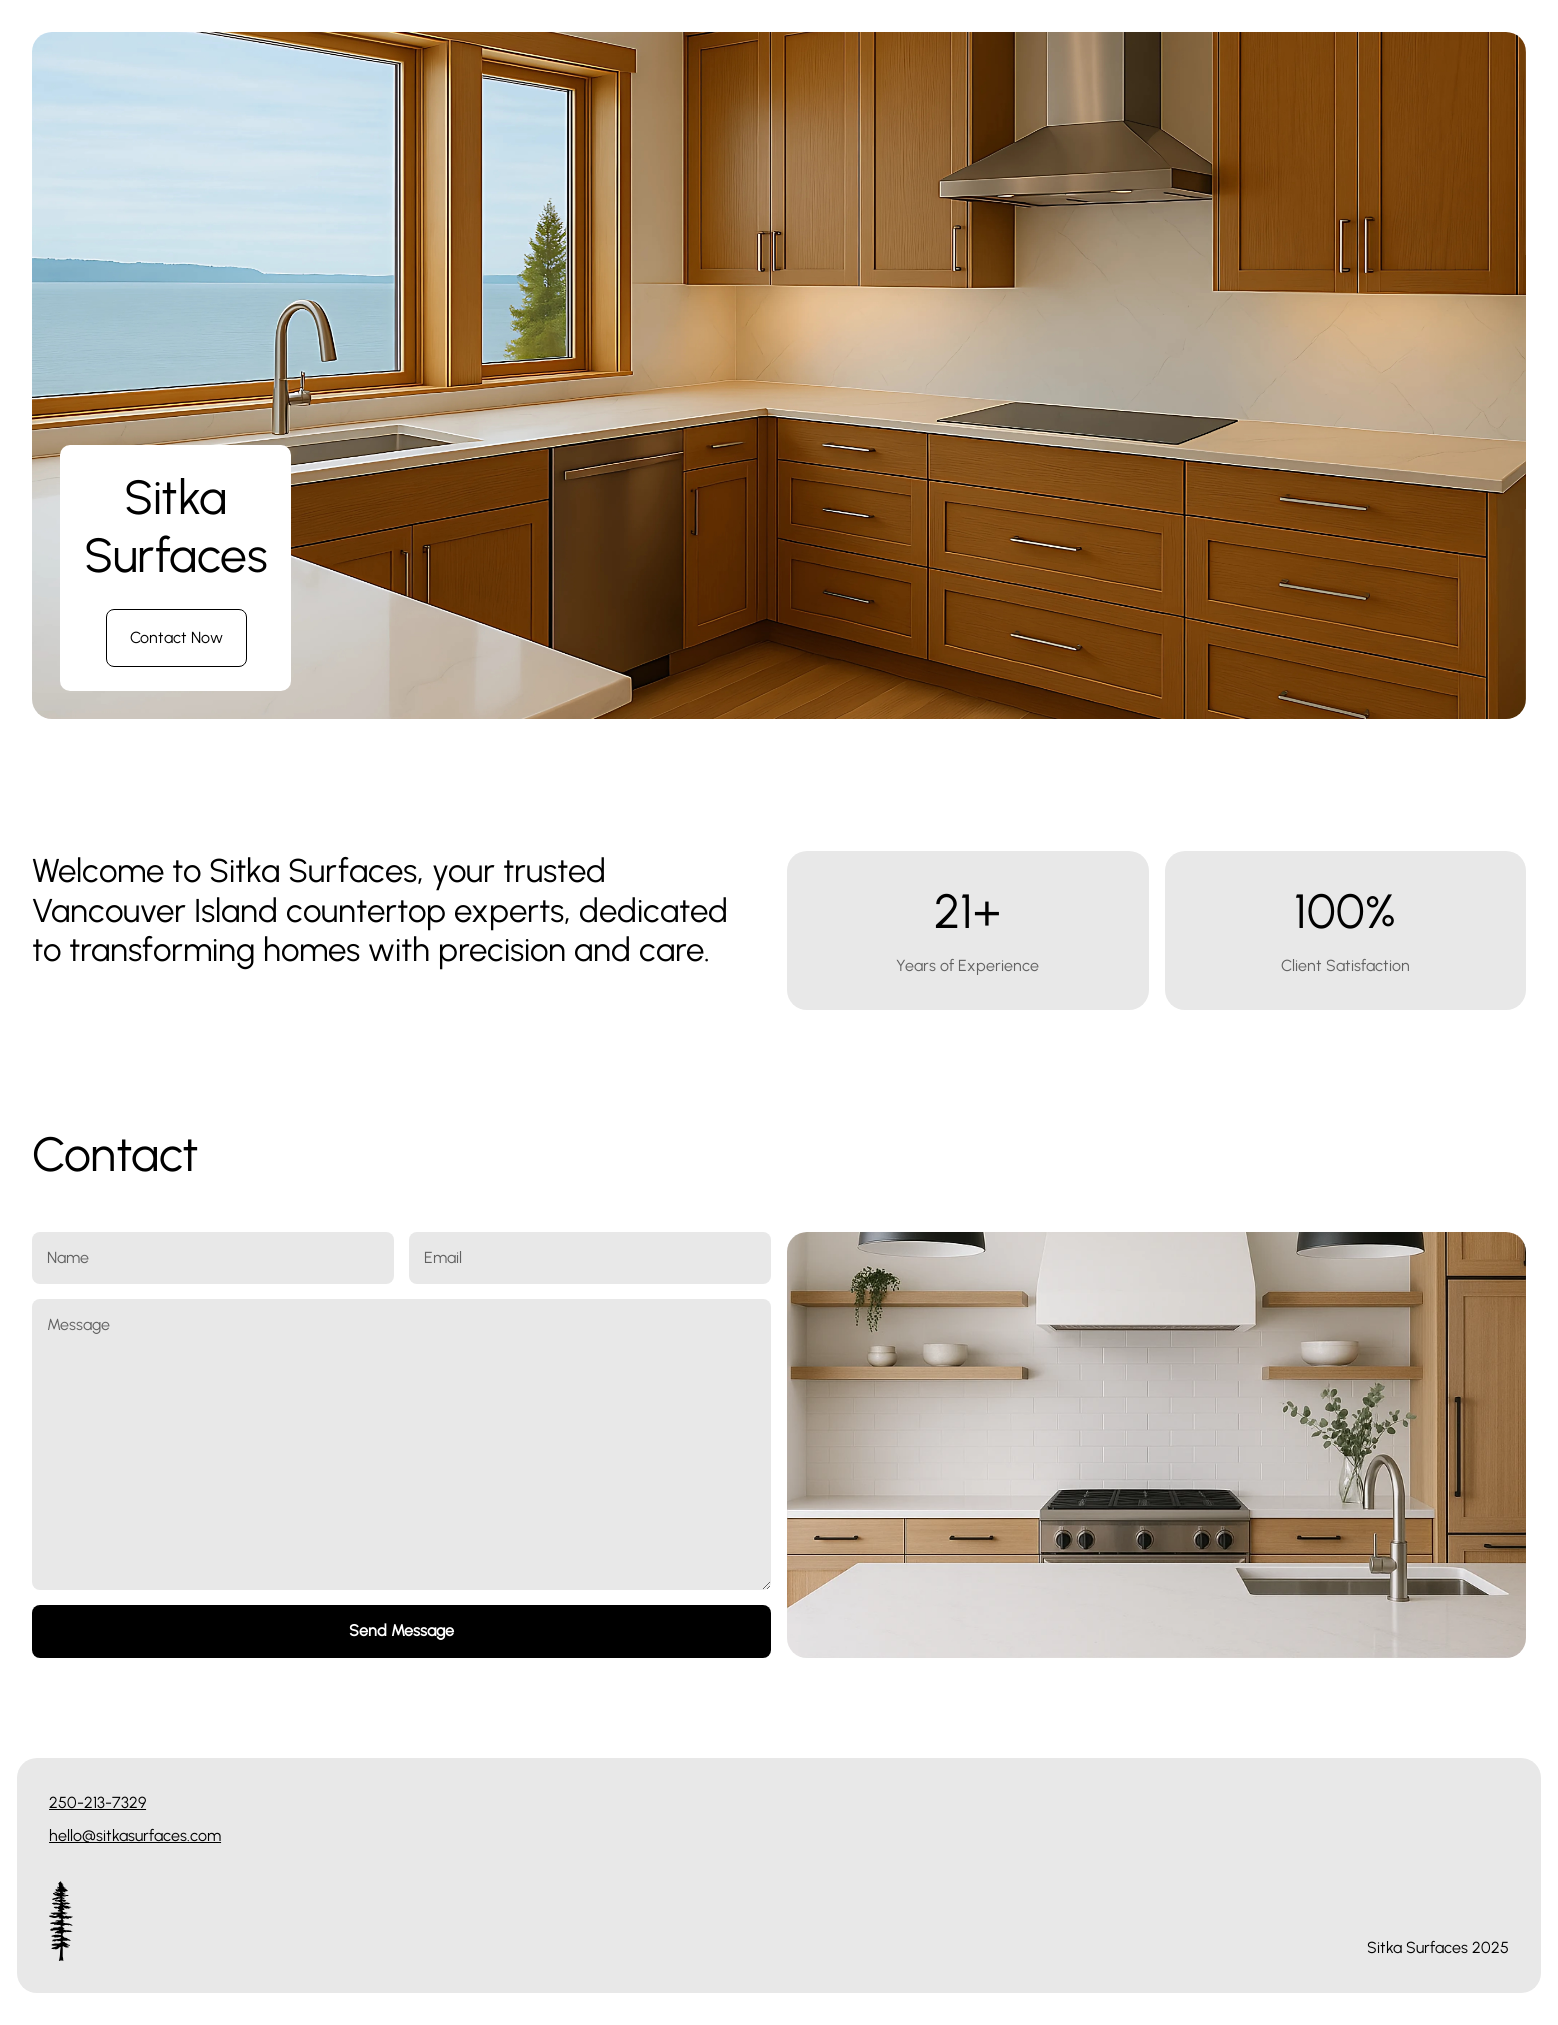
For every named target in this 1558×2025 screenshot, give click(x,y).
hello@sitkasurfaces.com (135, 1835)
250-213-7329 (97, 1802)
